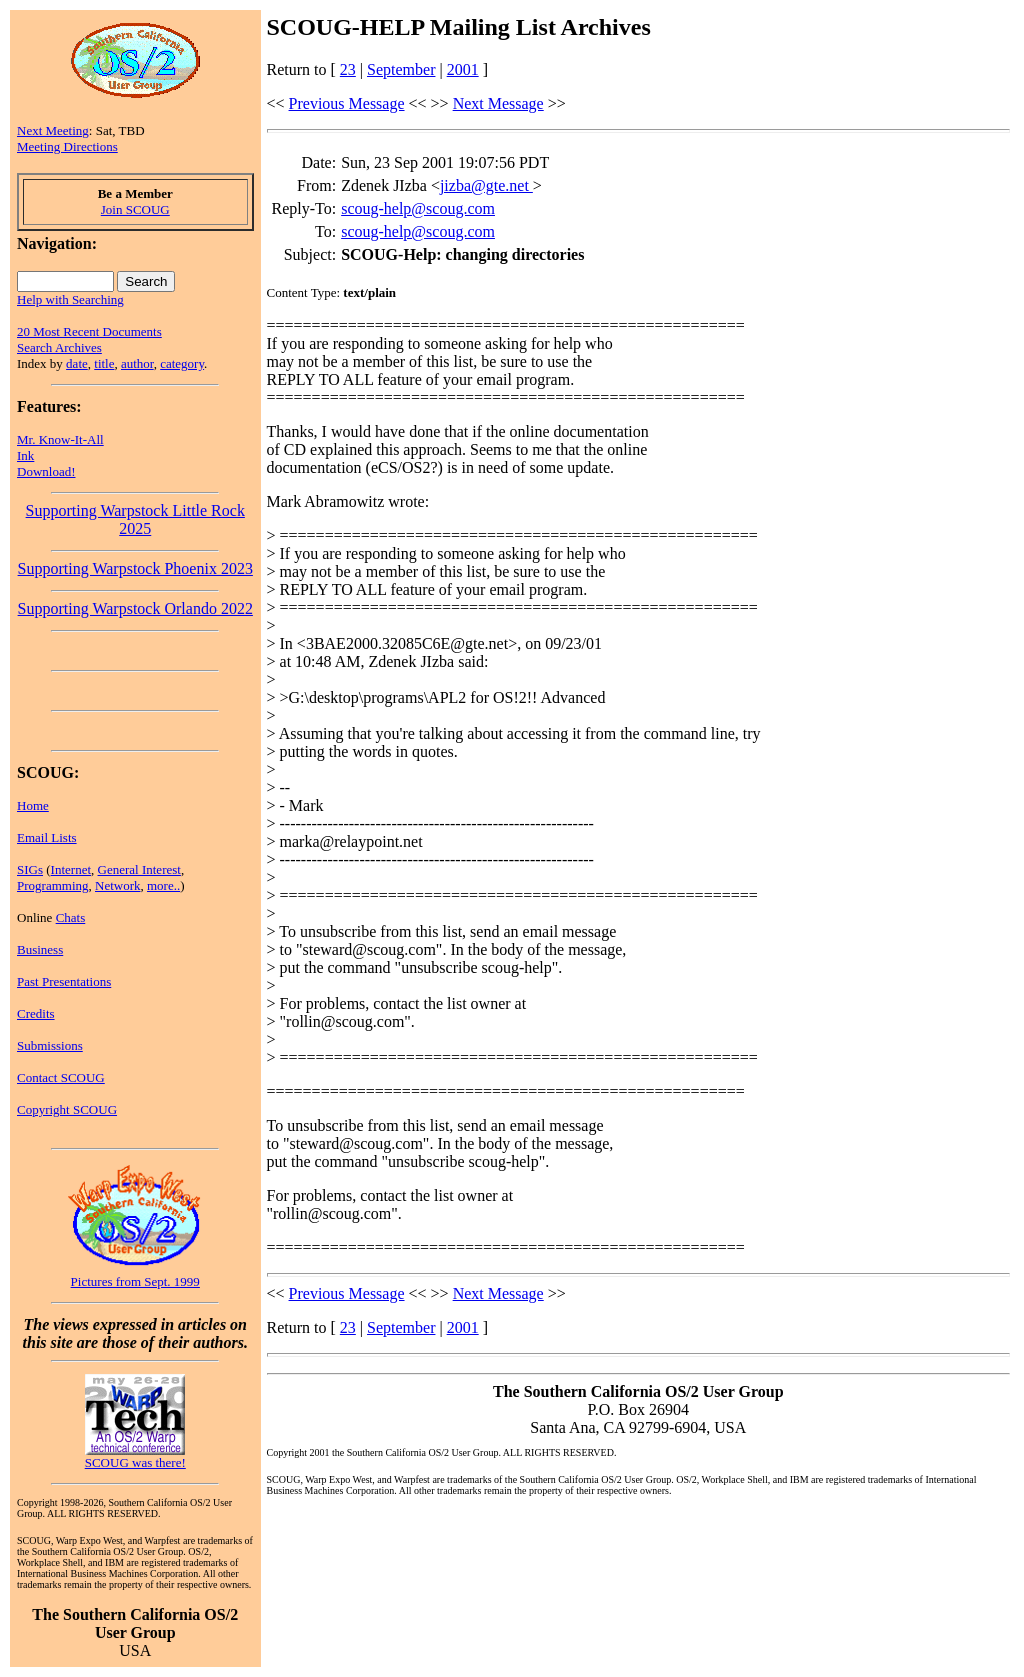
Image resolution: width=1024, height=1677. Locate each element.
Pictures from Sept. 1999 (135, 1281)
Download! (46, 471)
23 (348, 69)
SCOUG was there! (135, 1462)
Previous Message (347, 103)
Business (40, 949)
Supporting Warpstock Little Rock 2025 (135, 519)
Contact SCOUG (61, 1077)
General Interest (139, 869)
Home (33, 805)
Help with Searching (70, 299)
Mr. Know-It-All (60, 439)
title (104, 363)
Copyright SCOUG (67, 1109)
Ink (25, 455)
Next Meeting (53, 130)
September (401, 69)
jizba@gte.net (486, 185)
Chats (71, 917)
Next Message (498, 103)
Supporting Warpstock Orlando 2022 (135, 608)
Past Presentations (64, 981)
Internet (71, 869)
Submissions (50, 1045)
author (137, 363)
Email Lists (47, 837)
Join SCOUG (135, 209)
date (77, 363)
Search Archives (59, 347)
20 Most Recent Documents (89, 331)
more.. (163, 885)
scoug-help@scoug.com (418, 208)
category (182, 363)
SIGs (30, 869)
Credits (36, 1013)
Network (118, 885)
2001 (463, 69)
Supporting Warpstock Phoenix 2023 (135, 568)
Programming (53, 885)
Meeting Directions (67, 146)
